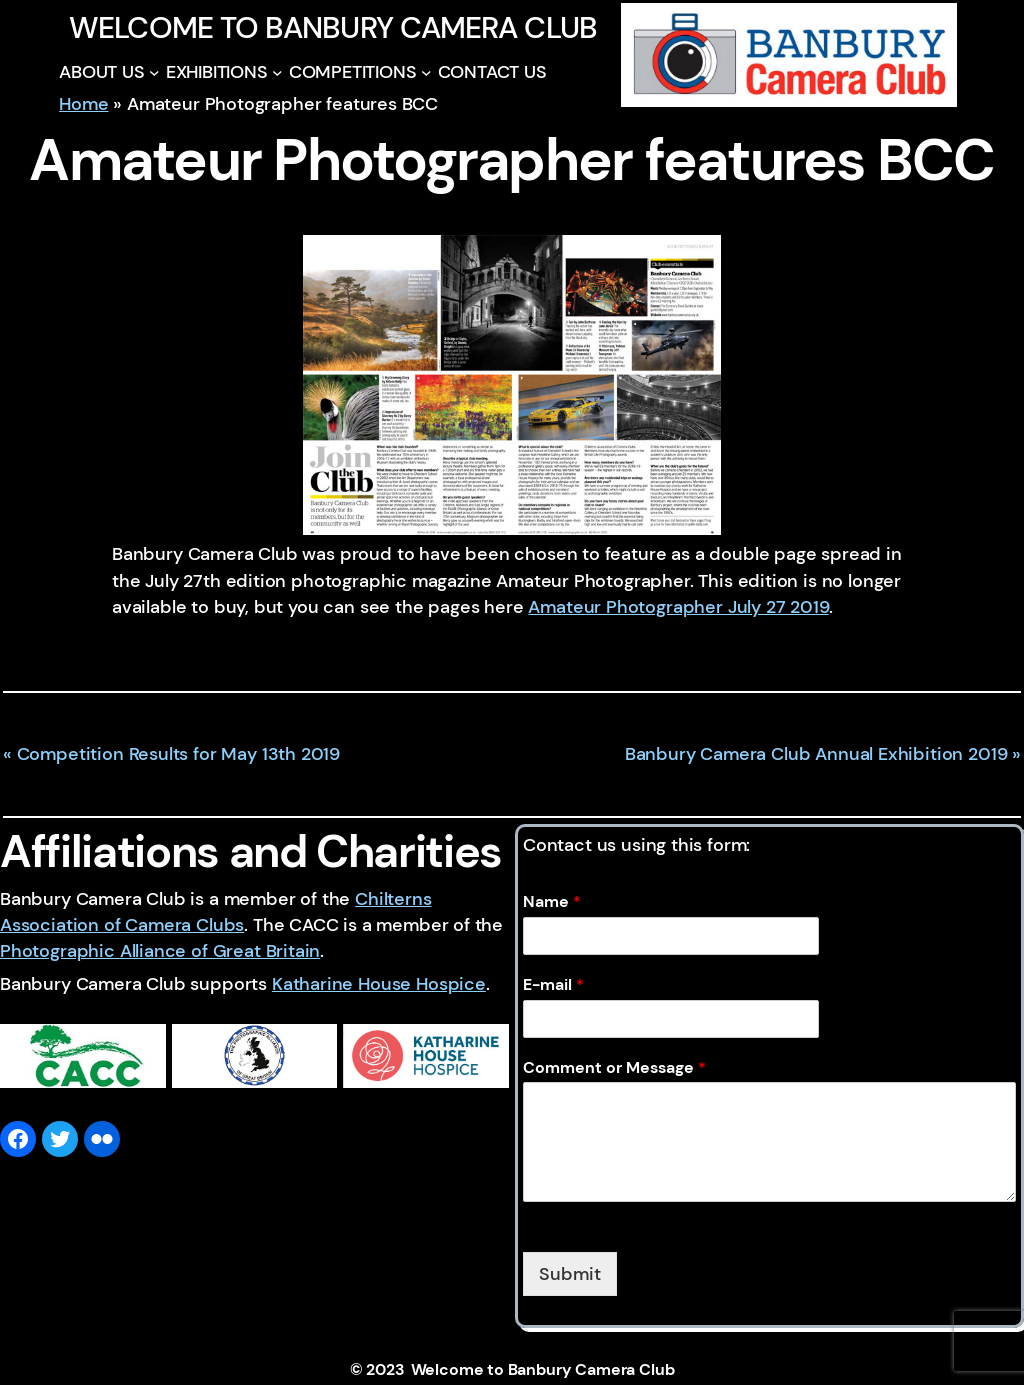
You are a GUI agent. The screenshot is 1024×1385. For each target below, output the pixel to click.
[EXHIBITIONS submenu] (277, 72)
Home (83, 104)
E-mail (553, 985)
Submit (570, 1274)
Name (552, 902)
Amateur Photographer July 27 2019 (678, 607)
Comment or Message (614, 1068)
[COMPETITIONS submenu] (426, 72)
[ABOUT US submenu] (154, 72)
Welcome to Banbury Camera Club (333, 27)
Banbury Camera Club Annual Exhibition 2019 (816, 754)
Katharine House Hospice (379, 984)
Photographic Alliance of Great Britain (160, 951)
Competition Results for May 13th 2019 (179, 754)
